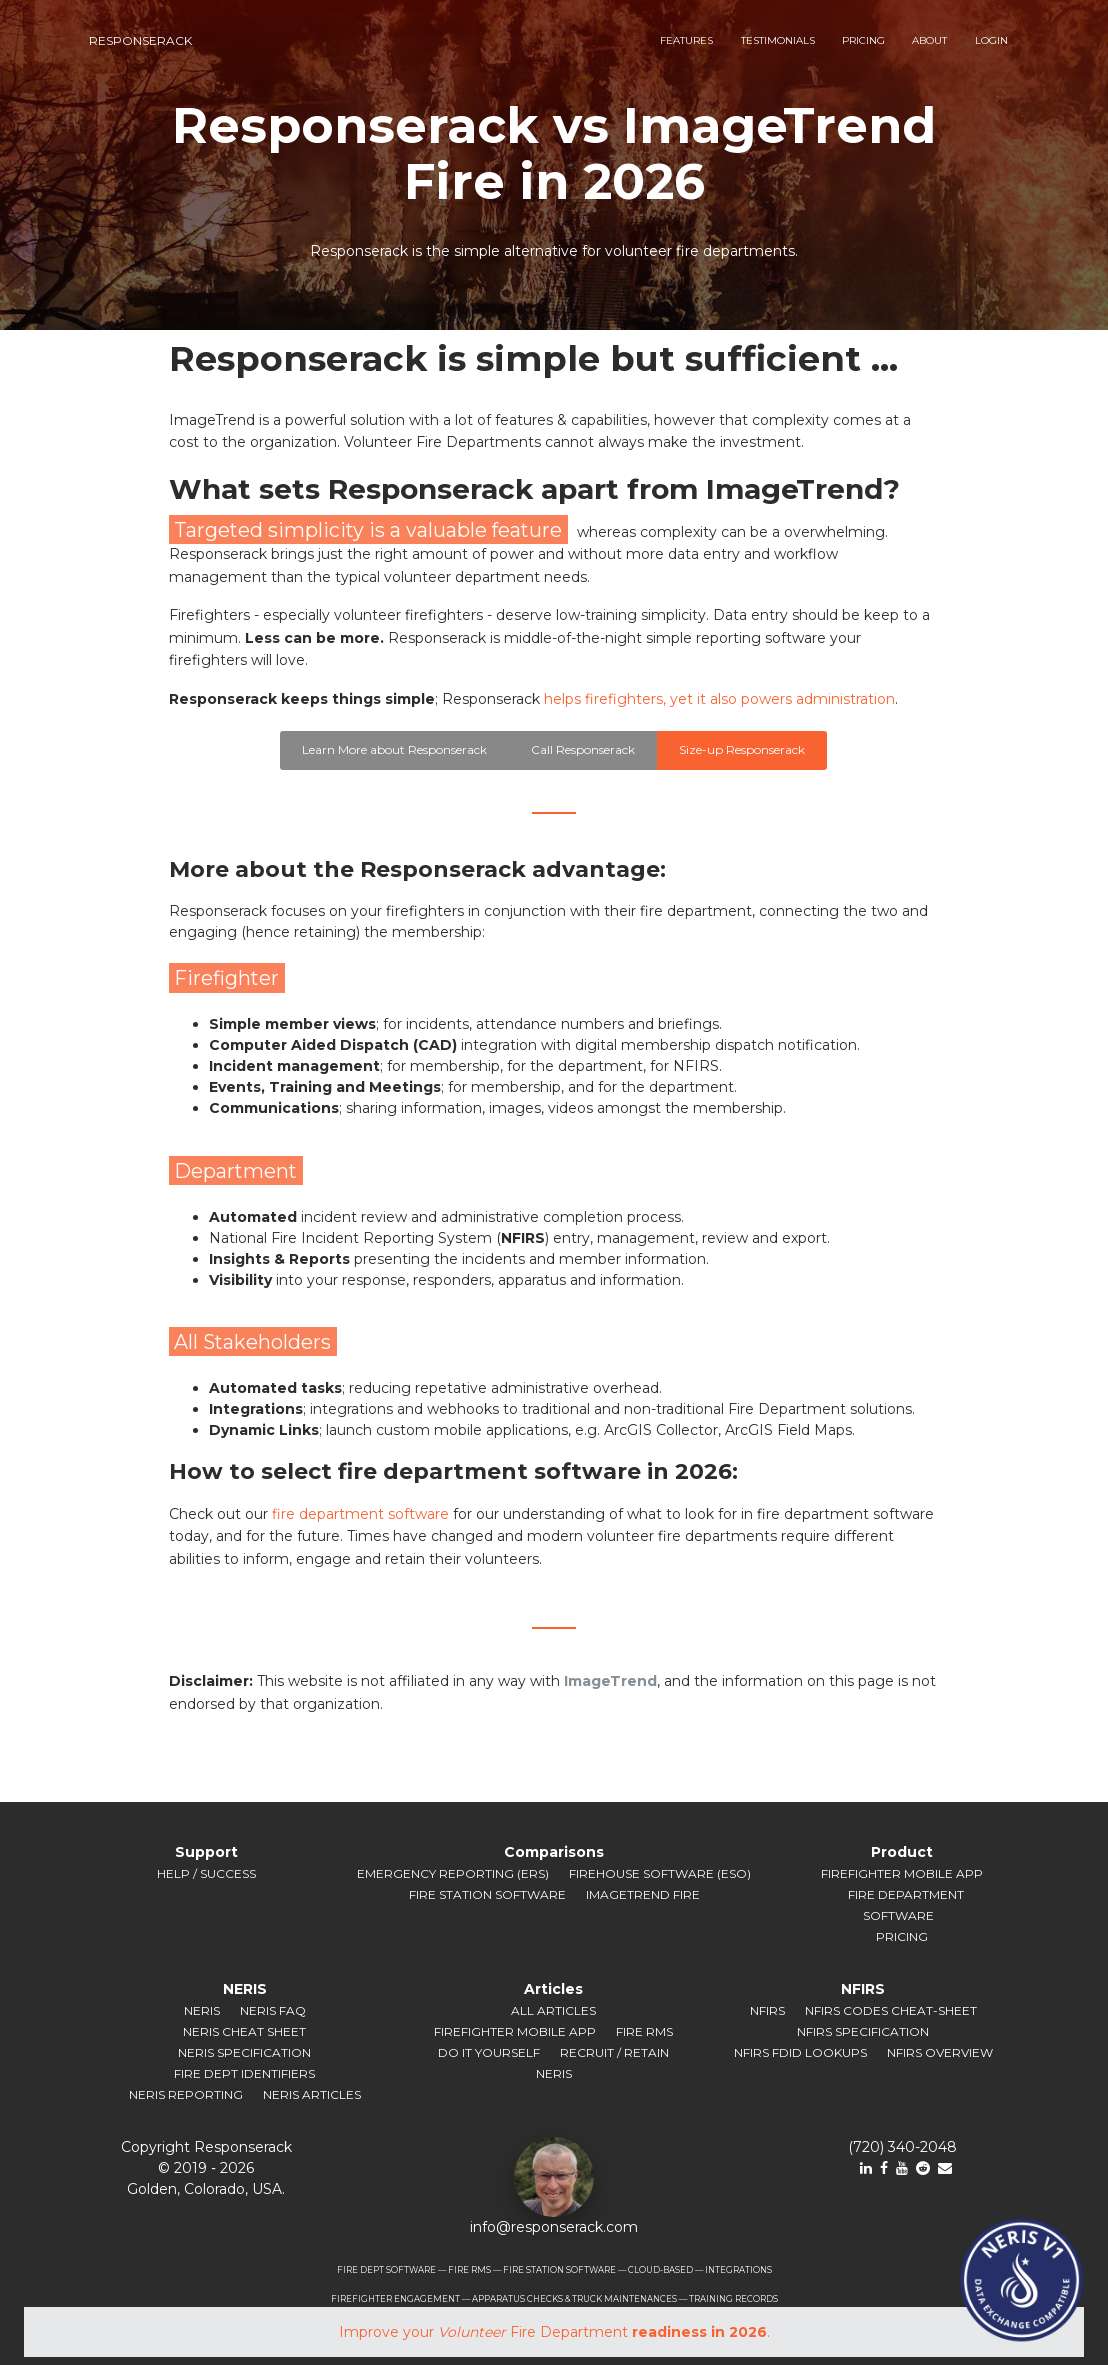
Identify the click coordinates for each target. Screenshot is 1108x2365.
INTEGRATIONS (738, 2270)
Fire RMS (644, 2031)
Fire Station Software (487, 1894)
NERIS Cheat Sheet (244, 2031)
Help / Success (206, 1873)
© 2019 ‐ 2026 (206, 2168)
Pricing (902, 1936)
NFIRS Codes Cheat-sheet (891, 2010)
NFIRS (767, 2010)
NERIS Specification (244, 2052)
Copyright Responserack (206, 2147)
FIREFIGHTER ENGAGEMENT (395, 2299)
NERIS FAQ (273, 2010)
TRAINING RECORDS (733, 2299)
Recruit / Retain (614, 2052)
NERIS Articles (312, 2094)
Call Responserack (583, 749)
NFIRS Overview (940, 2052)
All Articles (553, 2010)
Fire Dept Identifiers (244, 2073)
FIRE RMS (469, 2270)
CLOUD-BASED (660, 2270)
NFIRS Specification (863, 2031)
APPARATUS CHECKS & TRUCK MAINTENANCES (574, 2299)
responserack (140, 40)
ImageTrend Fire (643, 1894)
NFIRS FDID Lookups (800, 2052)
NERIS (202, 2010)
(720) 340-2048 (902, 2147)
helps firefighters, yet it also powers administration (719, 699)
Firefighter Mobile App (902, 1873)
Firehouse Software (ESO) (660, 1873)
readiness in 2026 (699, 2332)
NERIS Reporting (186, 2094)
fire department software (360, 1514)
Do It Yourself (489, 2052)
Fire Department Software (906, 1905)
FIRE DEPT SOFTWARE (386, 2270)
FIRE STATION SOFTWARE (559, 2270)
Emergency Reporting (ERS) (453, 1873)
